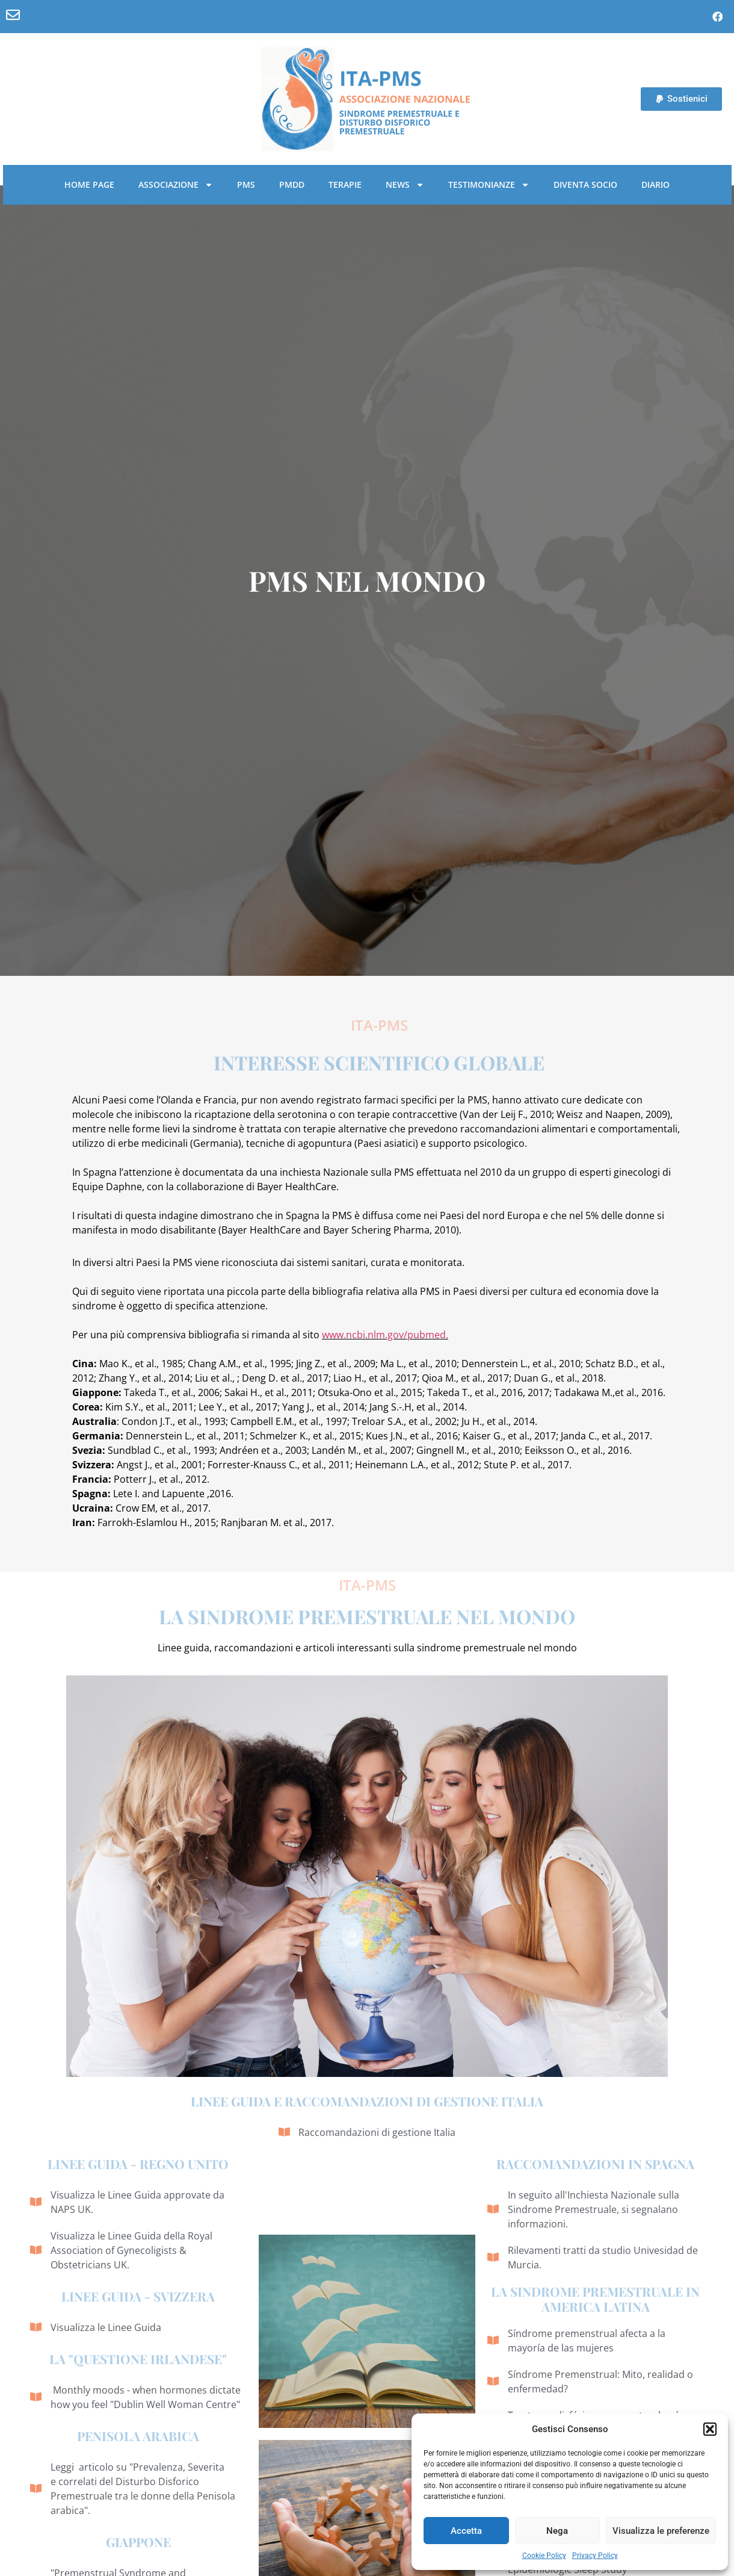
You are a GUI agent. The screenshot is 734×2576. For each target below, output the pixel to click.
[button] (710, 2429)
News (405, 185)
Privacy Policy (595, 2555)
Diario (655, 185)
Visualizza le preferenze (660, 2530)
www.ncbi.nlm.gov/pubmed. (385, 1335)
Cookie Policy (544, 2555)
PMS (246, 185)
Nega (557, 2530)
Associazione (175, 185)
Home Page (89, 185)
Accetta (466, 2530)
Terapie (345, 185)
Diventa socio (585, 185)
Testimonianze (488, 185)
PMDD (291, 185)
